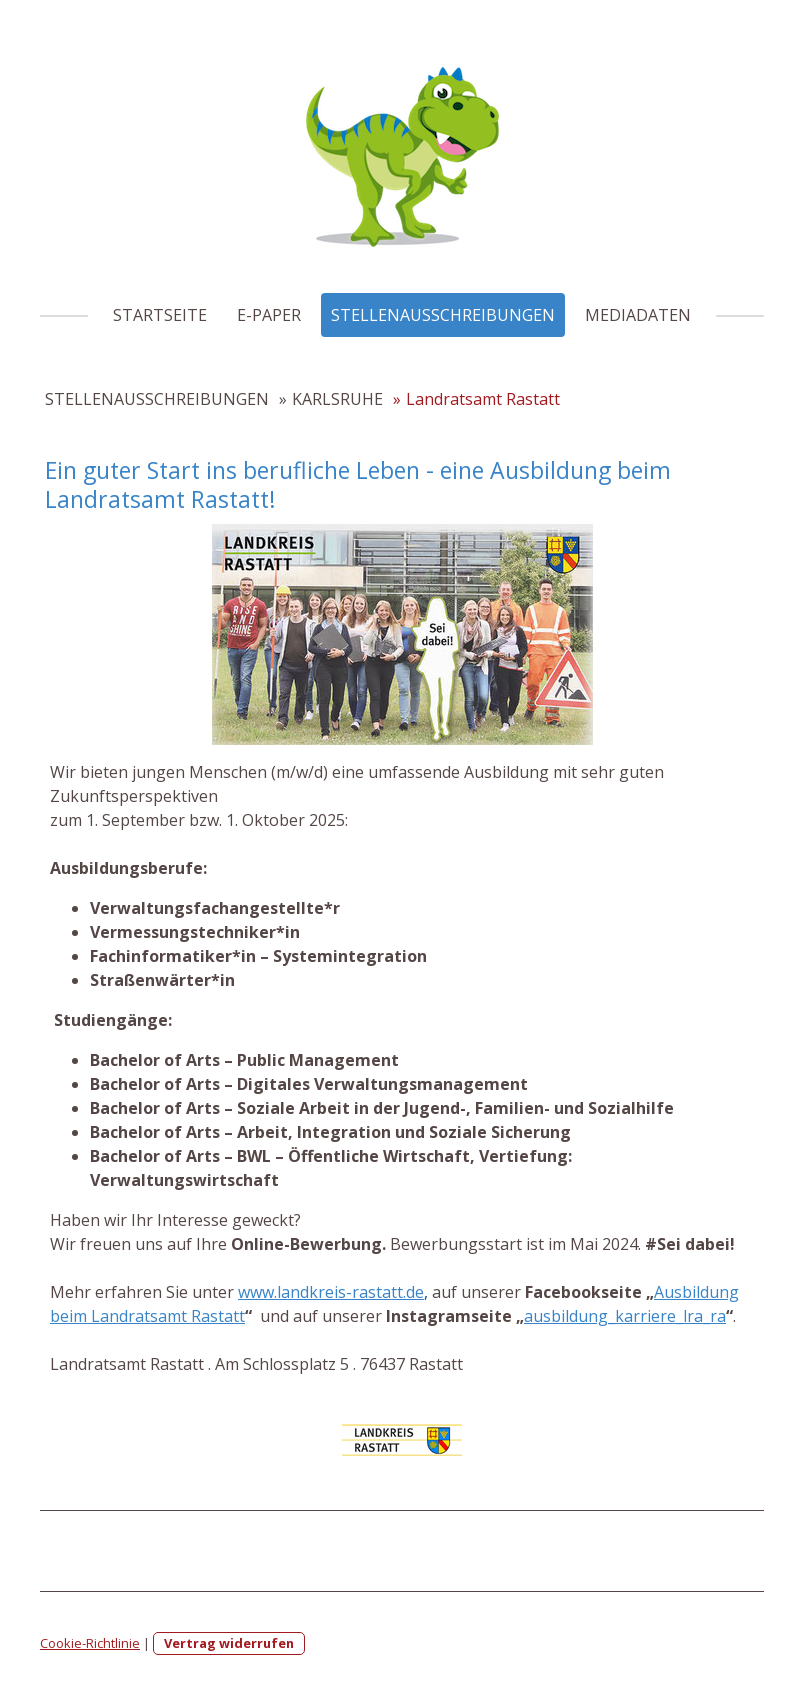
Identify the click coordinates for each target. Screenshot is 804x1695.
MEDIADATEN (638, 315)
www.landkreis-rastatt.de (331, 1292)
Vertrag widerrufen (229, 1643)
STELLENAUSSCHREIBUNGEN (443, 315)
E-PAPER (269, 315)
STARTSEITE (160, 315)
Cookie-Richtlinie (90, 1643)
